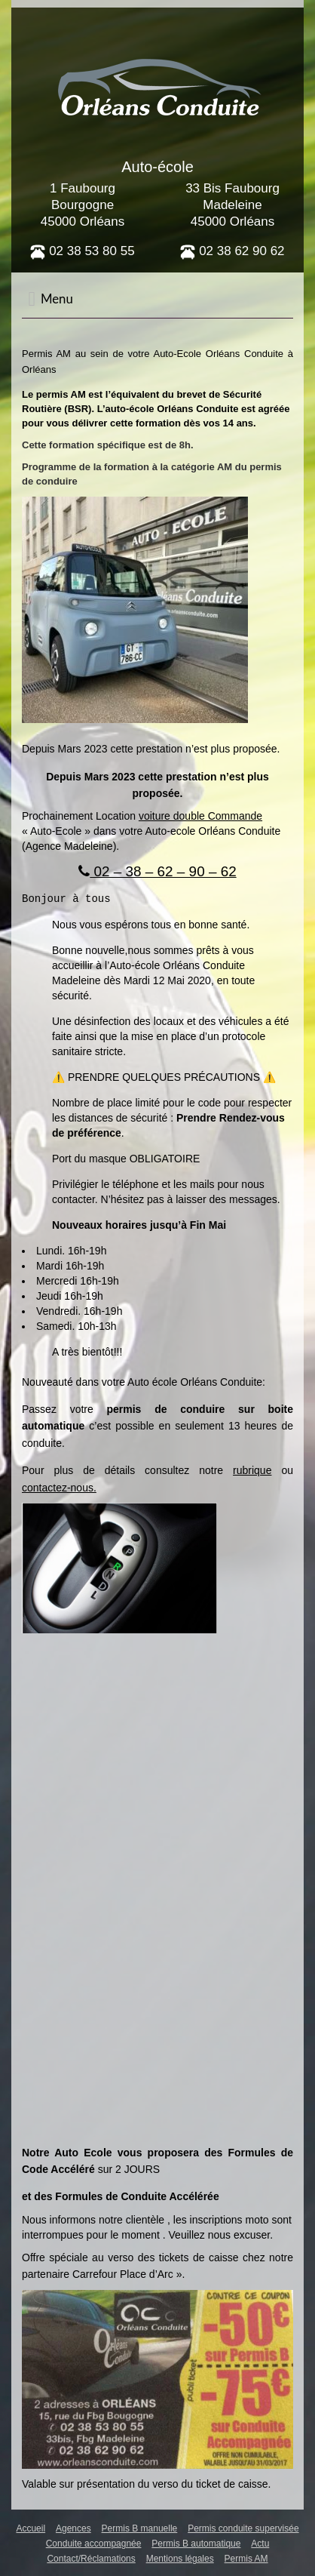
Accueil (30, 2527)
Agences (73, 2527)
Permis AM (246, 2558)
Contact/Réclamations (91, 2558)
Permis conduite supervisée (243, 2527)
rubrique (252, 1469)
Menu (50, 299)
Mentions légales (180, 2558)
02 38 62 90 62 (232, 251)
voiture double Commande (200, 816)
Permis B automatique (195, 2543)
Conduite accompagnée (94, 2543)
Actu (260, 2543)
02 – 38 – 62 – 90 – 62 (157, 871)
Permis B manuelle (140, 2527)
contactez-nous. (59, 1487)
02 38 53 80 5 (78, 251)
